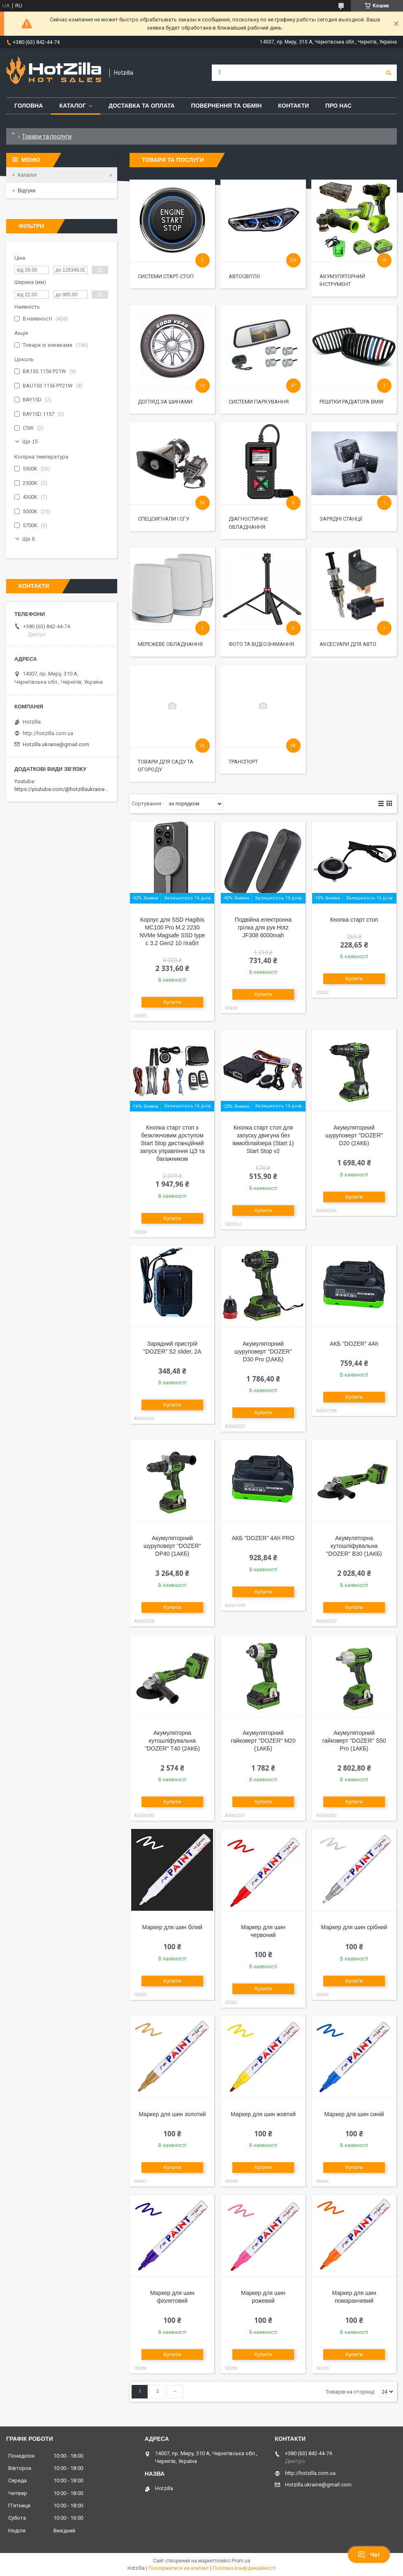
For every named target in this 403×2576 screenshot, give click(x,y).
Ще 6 (28, 539)
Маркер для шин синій (354, 2114)
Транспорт (243, 762)
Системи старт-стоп (166, 276)
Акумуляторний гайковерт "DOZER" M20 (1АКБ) (263, 1741)
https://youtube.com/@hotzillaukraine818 (63, 789)
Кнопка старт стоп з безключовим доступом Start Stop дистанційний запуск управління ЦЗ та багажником (172, 1143)
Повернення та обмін (226, 105)
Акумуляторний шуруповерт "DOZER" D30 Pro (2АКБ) (263, 1351)
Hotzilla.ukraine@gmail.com (56, 744)
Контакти (293, 105)
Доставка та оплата (142, 105)
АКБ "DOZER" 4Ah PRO (263, 1538)
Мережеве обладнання (170, 644)
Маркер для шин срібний (354, 1927)
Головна (28, 105)
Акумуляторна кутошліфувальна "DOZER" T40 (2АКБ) (172, 1741)
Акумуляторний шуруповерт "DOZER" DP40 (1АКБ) (172, 1546)
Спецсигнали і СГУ (163, 519)
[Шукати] (388, 73)
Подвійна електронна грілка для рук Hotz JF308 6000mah (263, 927)
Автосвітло (244, 276)
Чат (369, 2554)
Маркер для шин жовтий (263, 2114)
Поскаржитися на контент (178, 2568)
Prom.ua (241, 2561)
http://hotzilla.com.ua (48, 733)
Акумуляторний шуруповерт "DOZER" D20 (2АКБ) (354, 1135)
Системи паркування (259, 402)
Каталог (72, 105)
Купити (172, 1002)
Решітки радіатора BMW (352, 402)
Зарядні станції (341, 519)
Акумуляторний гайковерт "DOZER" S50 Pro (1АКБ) (354, 1741)
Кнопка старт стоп (354, 919)
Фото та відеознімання (261, 644)
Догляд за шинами (165, 402)
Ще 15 (30, 441)
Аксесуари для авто (348, 644)
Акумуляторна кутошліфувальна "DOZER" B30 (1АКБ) (354, 1546)
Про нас (338, 105)
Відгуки (26, 190)
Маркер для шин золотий (172, 2114)
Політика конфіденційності (244, 2568)
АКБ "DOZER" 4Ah (354, 1343)
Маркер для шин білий (172, 1927)
